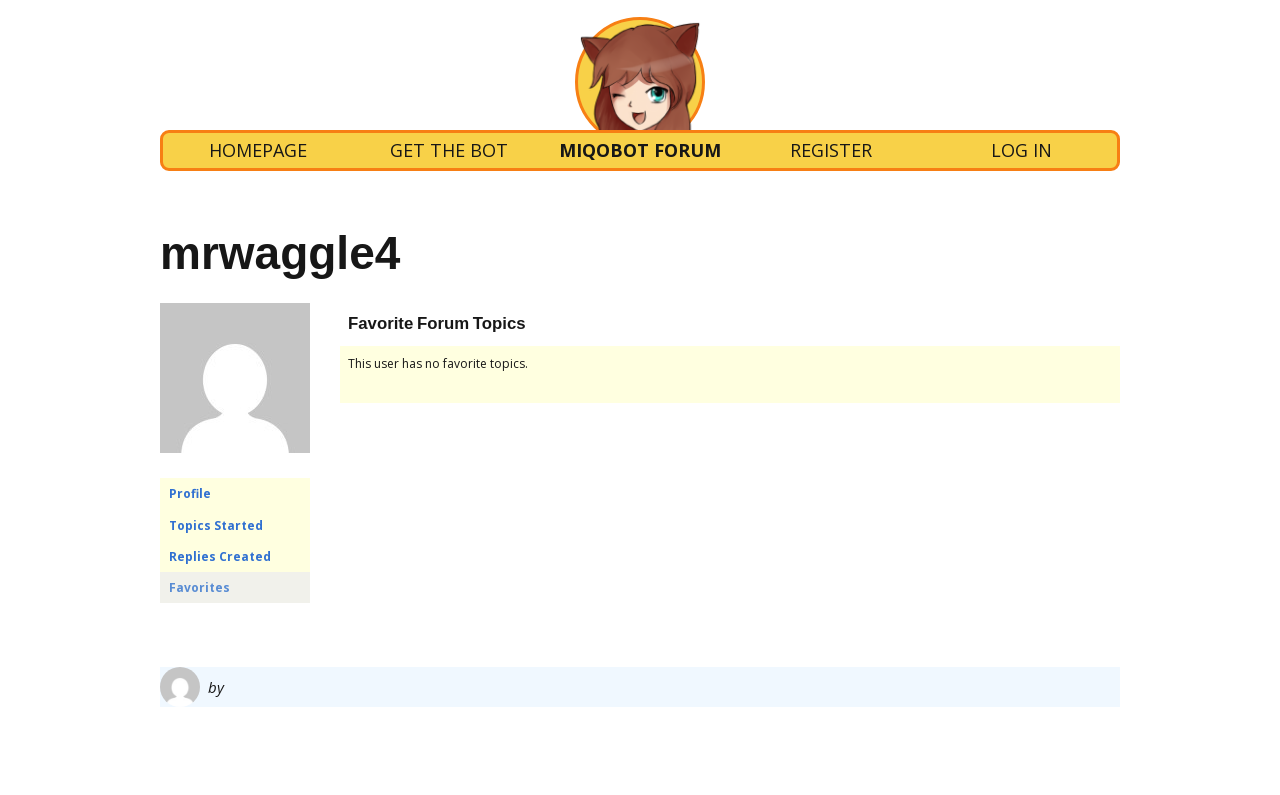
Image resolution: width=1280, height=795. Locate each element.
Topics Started (216, 525)
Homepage (258, 150)
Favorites (199, 587)
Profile (190, 493)
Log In (1021, 150)
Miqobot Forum (640, 150)
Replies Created (220, 556)
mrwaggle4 (280, 253)
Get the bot (449, 150)
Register (831, 150)
